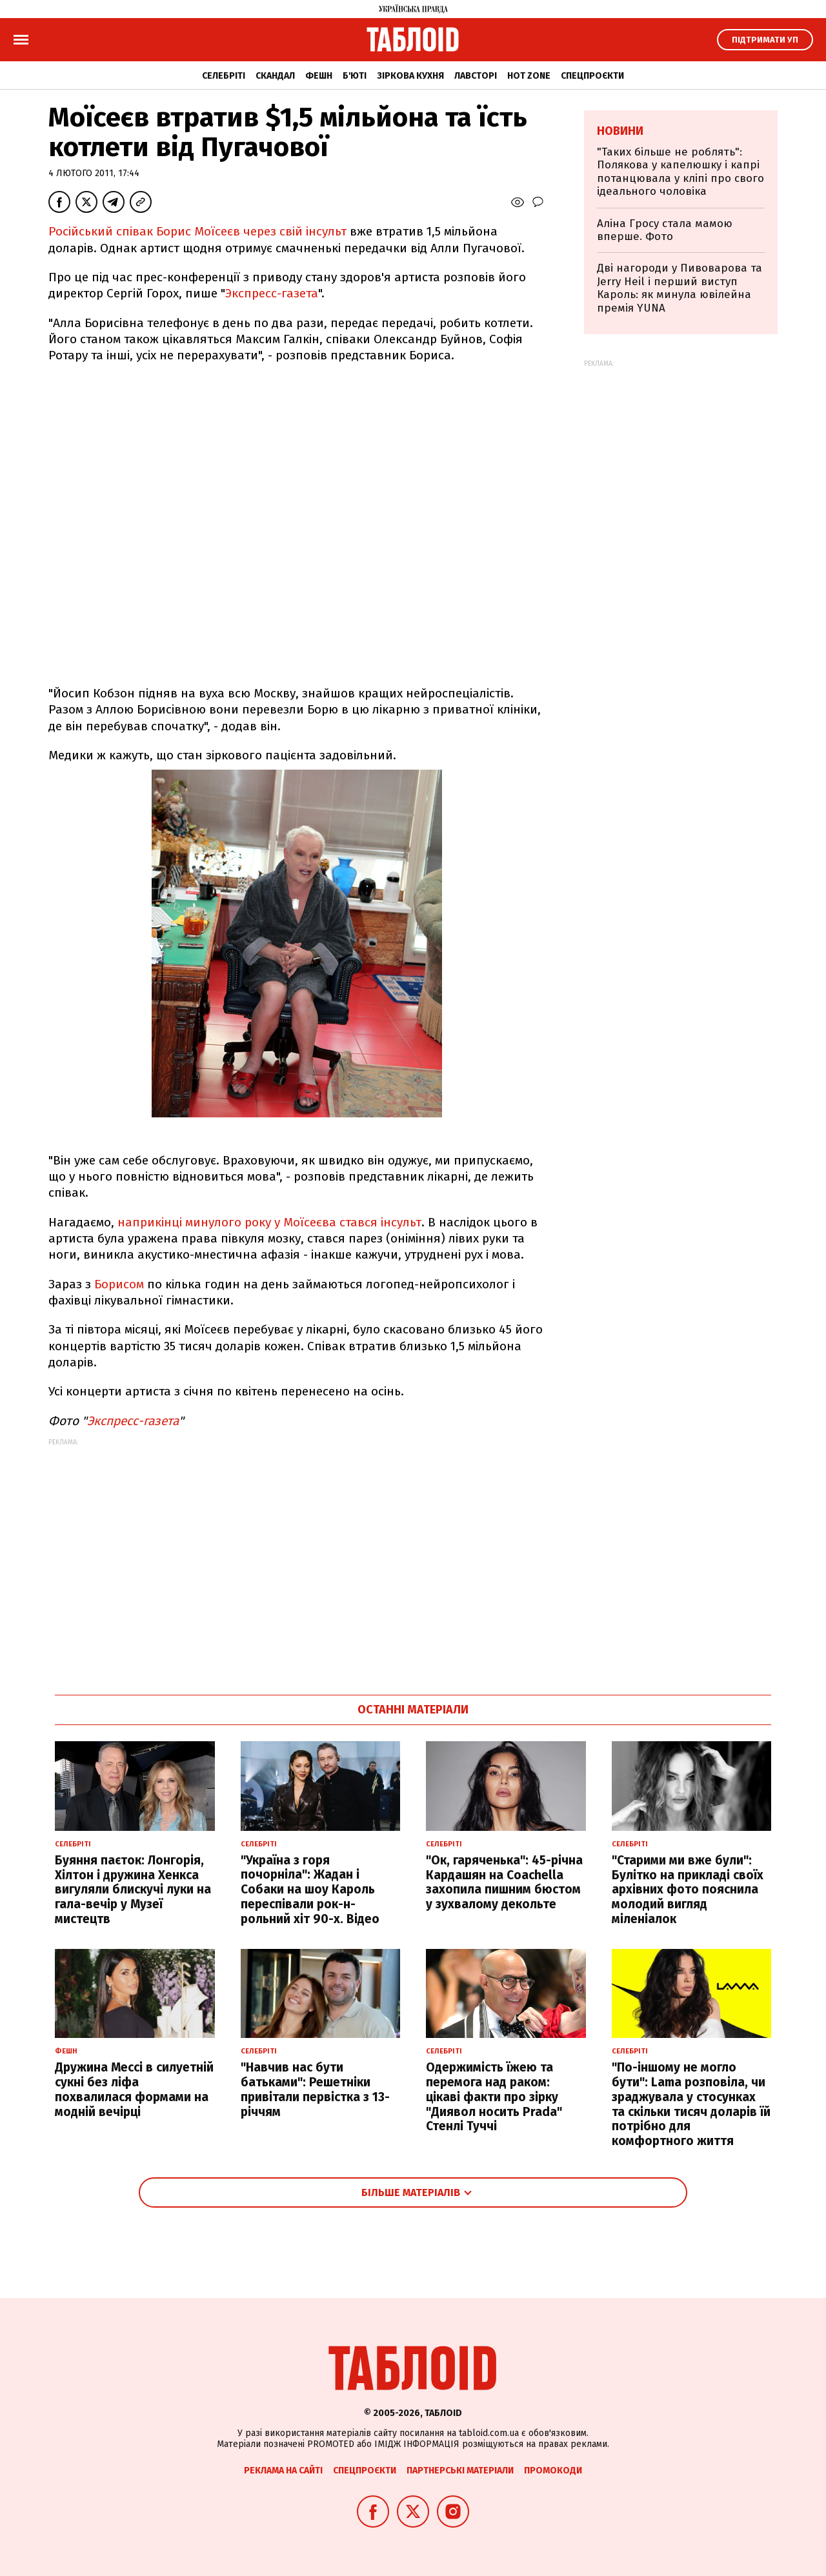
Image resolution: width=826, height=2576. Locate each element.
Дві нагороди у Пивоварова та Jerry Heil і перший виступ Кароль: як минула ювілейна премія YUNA (679, 287)
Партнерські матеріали (460, 2470)
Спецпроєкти (592, 75)
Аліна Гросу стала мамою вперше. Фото (664, 230)
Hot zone (528, 75)
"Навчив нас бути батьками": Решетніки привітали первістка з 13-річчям (315, 2089)
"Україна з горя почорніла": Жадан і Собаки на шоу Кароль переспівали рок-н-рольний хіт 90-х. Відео (310, 1889)
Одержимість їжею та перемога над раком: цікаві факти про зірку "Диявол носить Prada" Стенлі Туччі (494, 2096)
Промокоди (553, 2470)
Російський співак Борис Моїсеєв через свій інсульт (197, 231)
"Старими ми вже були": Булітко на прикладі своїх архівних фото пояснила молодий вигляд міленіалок (687, 1889)
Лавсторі (475, 75)
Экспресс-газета (271, 293)
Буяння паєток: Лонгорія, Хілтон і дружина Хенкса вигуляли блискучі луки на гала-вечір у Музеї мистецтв (133, 1889)
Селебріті (223, 75)
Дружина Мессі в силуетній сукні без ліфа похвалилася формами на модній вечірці (134, 2089)
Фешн (318, 75)
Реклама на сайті (283, 2470)
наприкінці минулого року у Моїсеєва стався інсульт (269, 1222)
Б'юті (355, 75)
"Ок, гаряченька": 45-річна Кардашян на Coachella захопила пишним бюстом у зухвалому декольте (504, 1882)
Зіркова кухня (410, 75)
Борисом (117, 1284)
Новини (620, 131)
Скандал (275, 75)
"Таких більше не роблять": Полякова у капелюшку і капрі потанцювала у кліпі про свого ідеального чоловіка (680, 171)
